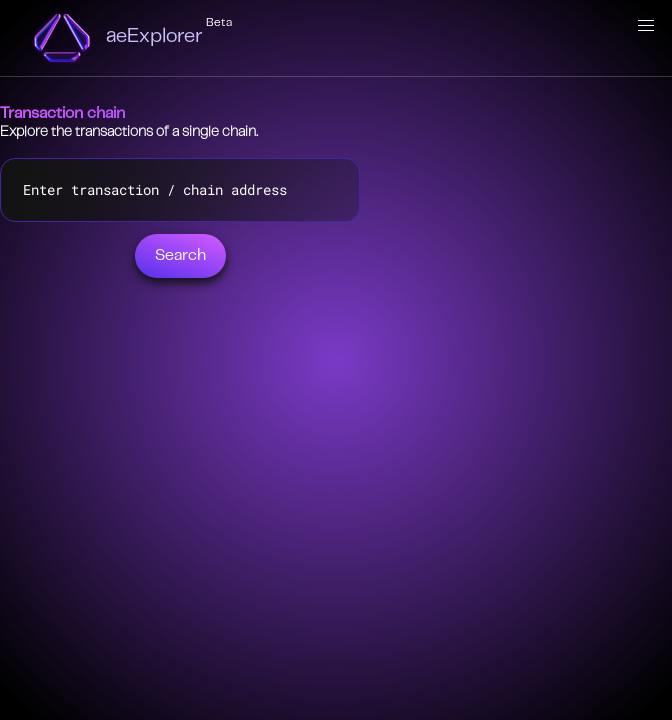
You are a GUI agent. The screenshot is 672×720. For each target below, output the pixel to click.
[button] (646, 26)
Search (180, 256)
